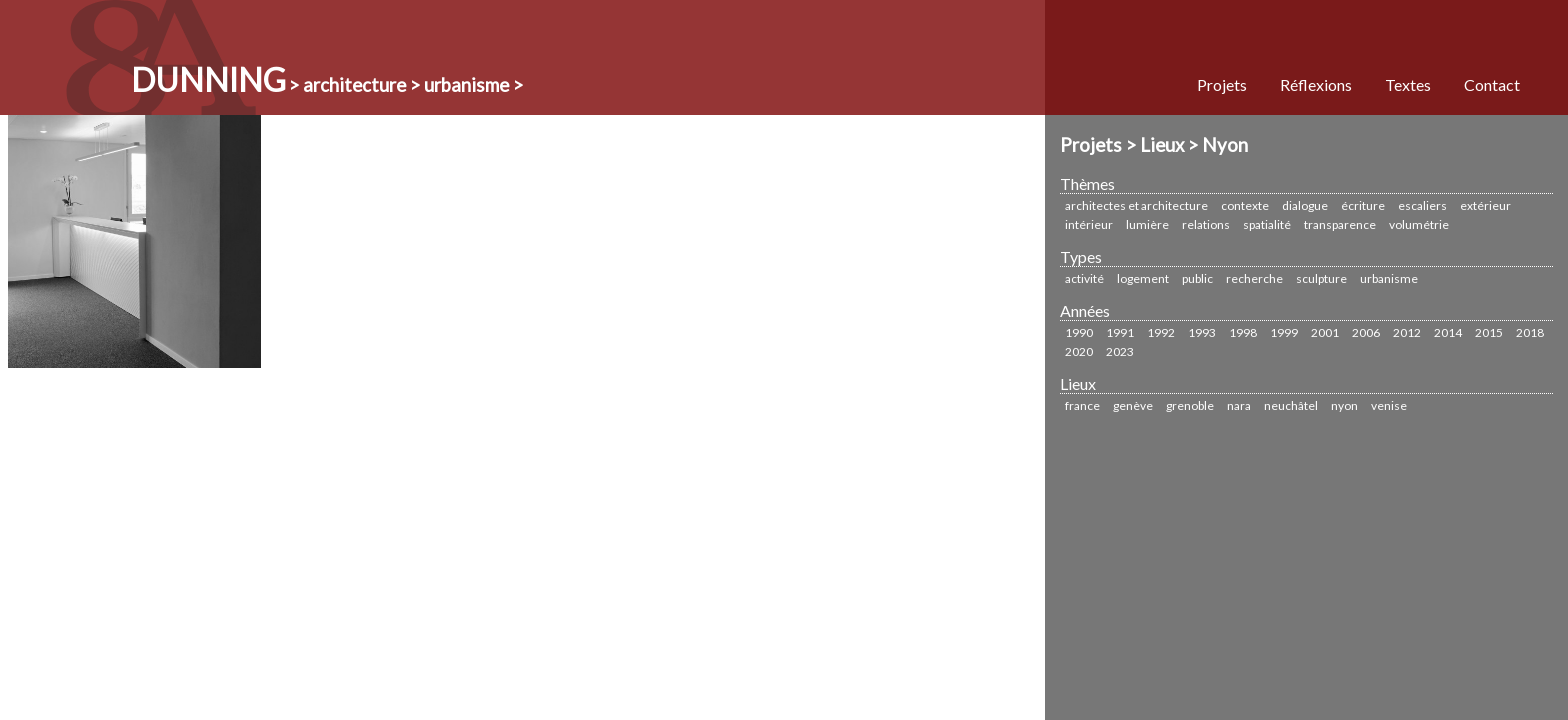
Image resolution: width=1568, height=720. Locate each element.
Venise (1389, 405)
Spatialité (1267, 224)
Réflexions (1316, 84)
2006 (1366, 332)
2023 (1120, 351)
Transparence (1340, 224)
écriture (1363, 205)
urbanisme (1389, 278)
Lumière (1147, 224)
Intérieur (1089, 224)
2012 (1407, 332)
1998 (1243, 332)
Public (1197, 278)
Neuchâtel (1291, 405)
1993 (1202, 332)
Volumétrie (1419, 224)
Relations (1206, 224)
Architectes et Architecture (1136, 205)
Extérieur (1485, 205)
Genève (1133, 405)
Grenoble (1190, 405)
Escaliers (1422, 205)
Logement (1143, 278)
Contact (1492, 84)
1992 (1161, 332)
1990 (1079, 332)
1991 (1120, 332)
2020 (1079, 351)
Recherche (1254, 278)
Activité (1084, 278)
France (1082, 405)
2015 (1489, 332)
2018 (1530, 332)
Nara (1239, 405)
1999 (1284, 332)
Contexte (1245, 205)
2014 (1448, 332)
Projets (1222, 84)
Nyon (1344, 405)
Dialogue (1305, 205)
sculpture (1321, 278)
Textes (1408, 84)
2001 (1325, 332)
